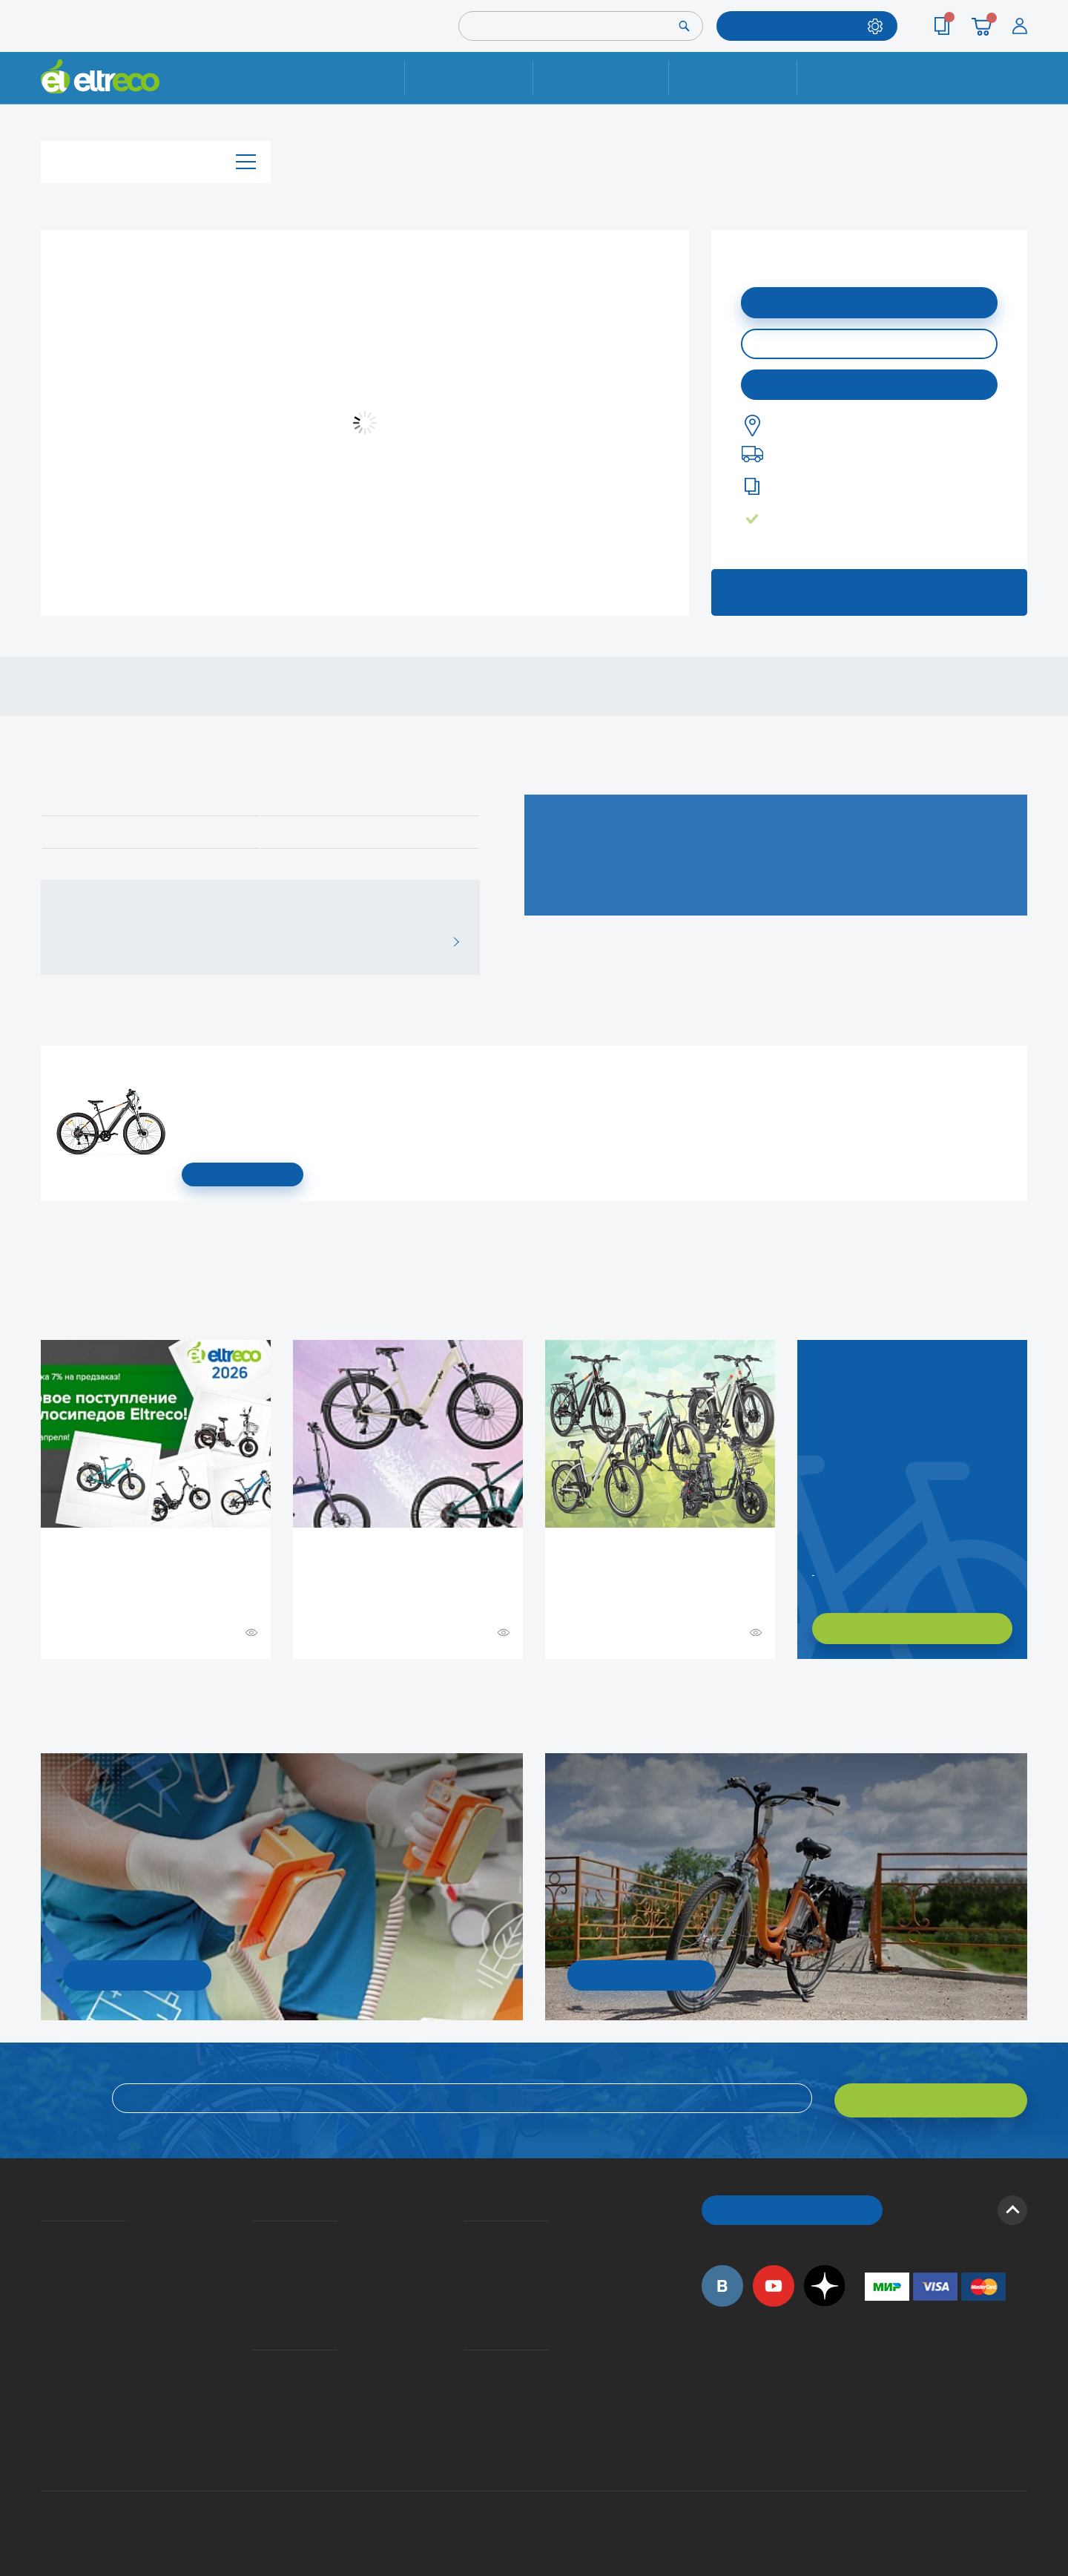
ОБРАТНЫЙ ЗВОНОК (792, 2204)
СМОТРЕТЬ (242, 1174)
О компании (43, 2232)
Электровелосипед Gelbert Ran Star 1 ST (187, 1067)
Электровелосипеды (45, 2275)
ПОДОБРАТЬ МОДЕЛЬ (796, 25)
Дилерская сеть (467, 2378)
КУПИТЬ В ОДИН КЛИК (869, 341)
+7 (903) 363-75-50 (873, 2437)
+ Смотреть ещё (43, 1690)
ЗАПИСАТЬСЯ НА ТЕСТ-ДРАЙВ (869, 589)
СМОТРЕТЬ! (642, 1973)
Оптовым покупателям (46, 2378)
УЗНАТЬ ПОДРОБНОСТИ (137, 1973)
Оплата (732, 77)
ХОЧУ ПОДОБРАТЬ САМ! (912, 1628)
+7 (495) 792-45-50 (1019, 90)
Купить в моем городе (869, 381)
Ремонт (469, 77)
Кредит (253, 2275)
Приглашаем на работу (46, 2357)
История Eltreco (45, 2253)
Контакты (861, 77)
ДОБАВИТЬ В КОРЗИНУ (869, 300)
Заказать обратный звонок (814, 1569)
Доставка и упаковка (600, 77)
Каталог (156, 158)
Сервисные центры (468, 2400)
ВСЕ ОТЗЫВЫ (451, 941)
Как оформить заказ (468, 2253)
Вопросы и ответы (468, 2232)
